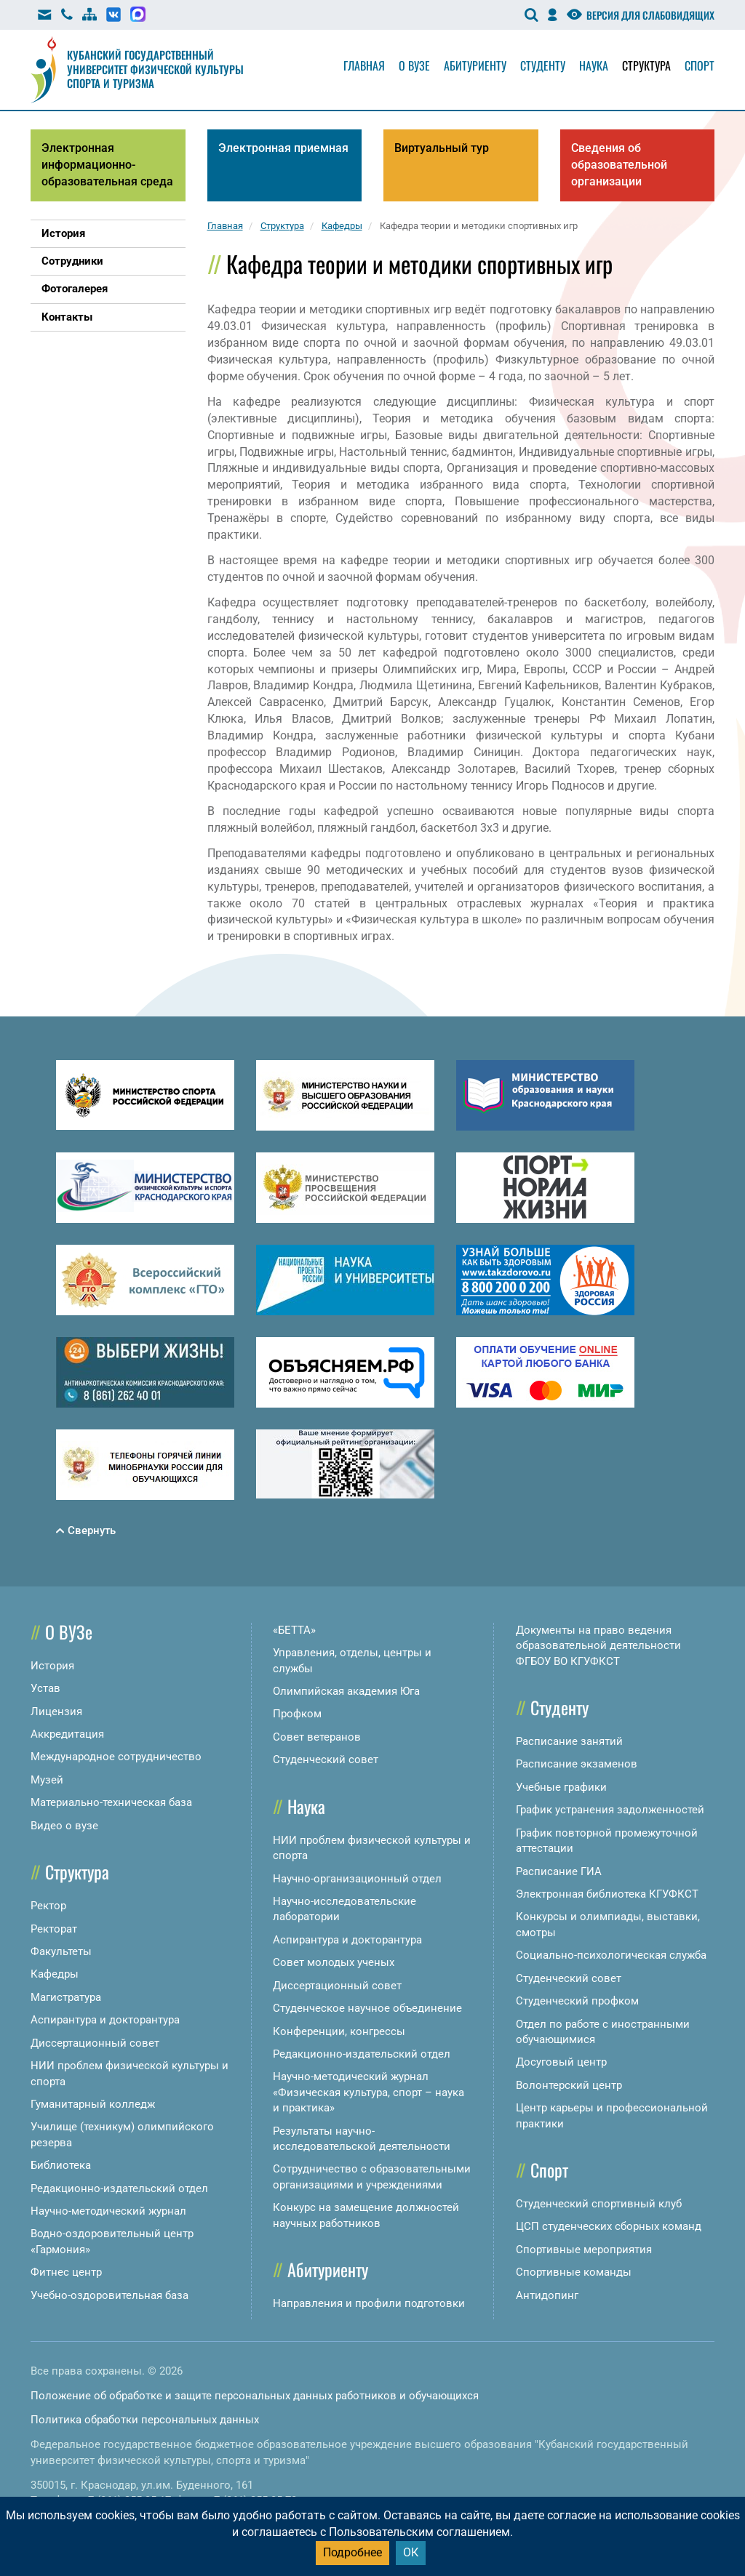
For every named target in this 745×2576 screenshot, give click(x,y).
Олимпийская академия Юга (346, 1691)
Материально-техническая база (111, 1802)
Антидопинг (547, 2295)
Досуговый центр (561, 2062)
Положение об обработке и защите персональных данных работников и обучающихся (255, 2395)
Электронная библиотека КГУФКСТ (607, 1894)
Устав (45, 1688)
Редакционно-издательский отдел (119, 2188)
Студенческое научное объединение (367, 2008)
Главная (364, 65)
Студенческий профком (577, 2000)
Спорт (699, 65)
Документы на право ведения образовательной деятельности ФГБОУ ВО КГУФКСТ (598, 1646)
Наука (593, 65)
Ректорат (54, 1928)
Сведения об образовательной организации (619, 164)
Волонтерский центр (569, 2085)
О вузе (414, 65)
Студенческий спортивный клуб (599, 2203)
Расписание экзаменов (576, 1763)
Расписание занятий (569, 1741)
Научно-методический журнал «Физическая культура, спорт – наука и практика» (368, 2092)
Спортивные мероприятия (584, 2249)
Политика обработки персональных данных (145, 2419)
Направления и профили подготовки (369, 2303)
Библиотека (61, 2165)
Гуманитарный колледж (93, 2104)
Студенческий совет (325, 1759)
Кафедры (55, 1974)
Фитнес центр (66, 2272)
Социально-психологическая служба (611, 1955)
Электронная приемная (283, 148)
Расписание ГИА (559, 1871)
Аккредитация (67, 1734)
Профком (297, 1713)
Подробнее (352, 2552)
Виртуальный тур (441, 148)
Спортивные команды (574, 2272)
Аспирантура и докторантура (105, 2019)
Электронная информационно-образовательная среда (107, 164)
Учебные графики (561, 1787)
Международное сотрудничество (116, 1756)
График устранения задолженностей (610, 1809)
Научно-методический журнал (108, 2211)
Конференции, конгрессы (339, 2031)
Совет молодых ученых (333, 1962)
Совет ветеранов (317, 1737)
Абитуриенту (475, 65)
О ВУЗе (68, 1631)
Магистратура (66, 1997)
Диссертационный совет (95, 2043)
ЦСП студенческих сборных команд (608, 2226)
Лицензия (56, 1711)
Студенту (542, 65)
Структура (646, 65)
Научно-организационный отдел (357, 1878)
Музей (47, 1779)
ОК (410, 2552)
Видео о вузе (64, 1825)
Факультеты (61, 1951)
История (52, 1665)
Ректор (48, 1905)
